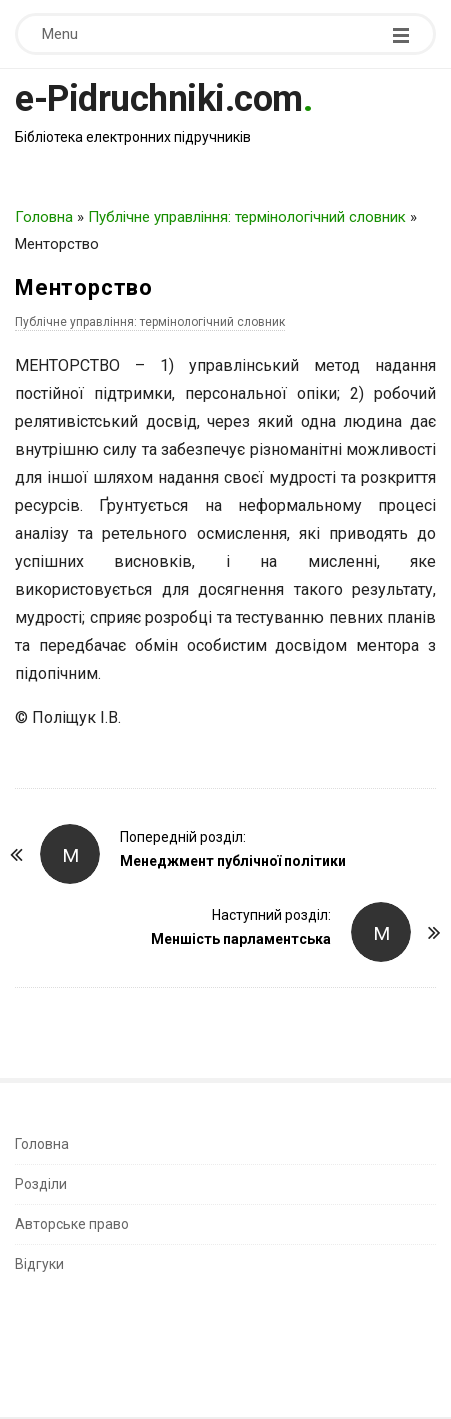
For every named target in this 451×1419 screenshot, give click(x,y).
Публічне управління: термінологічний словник (247, 217)
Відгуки (39, 1264)
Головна (44, 217)
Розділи (41, 1184)
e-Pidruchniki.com (159, 99)
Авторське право (72, 1224)
